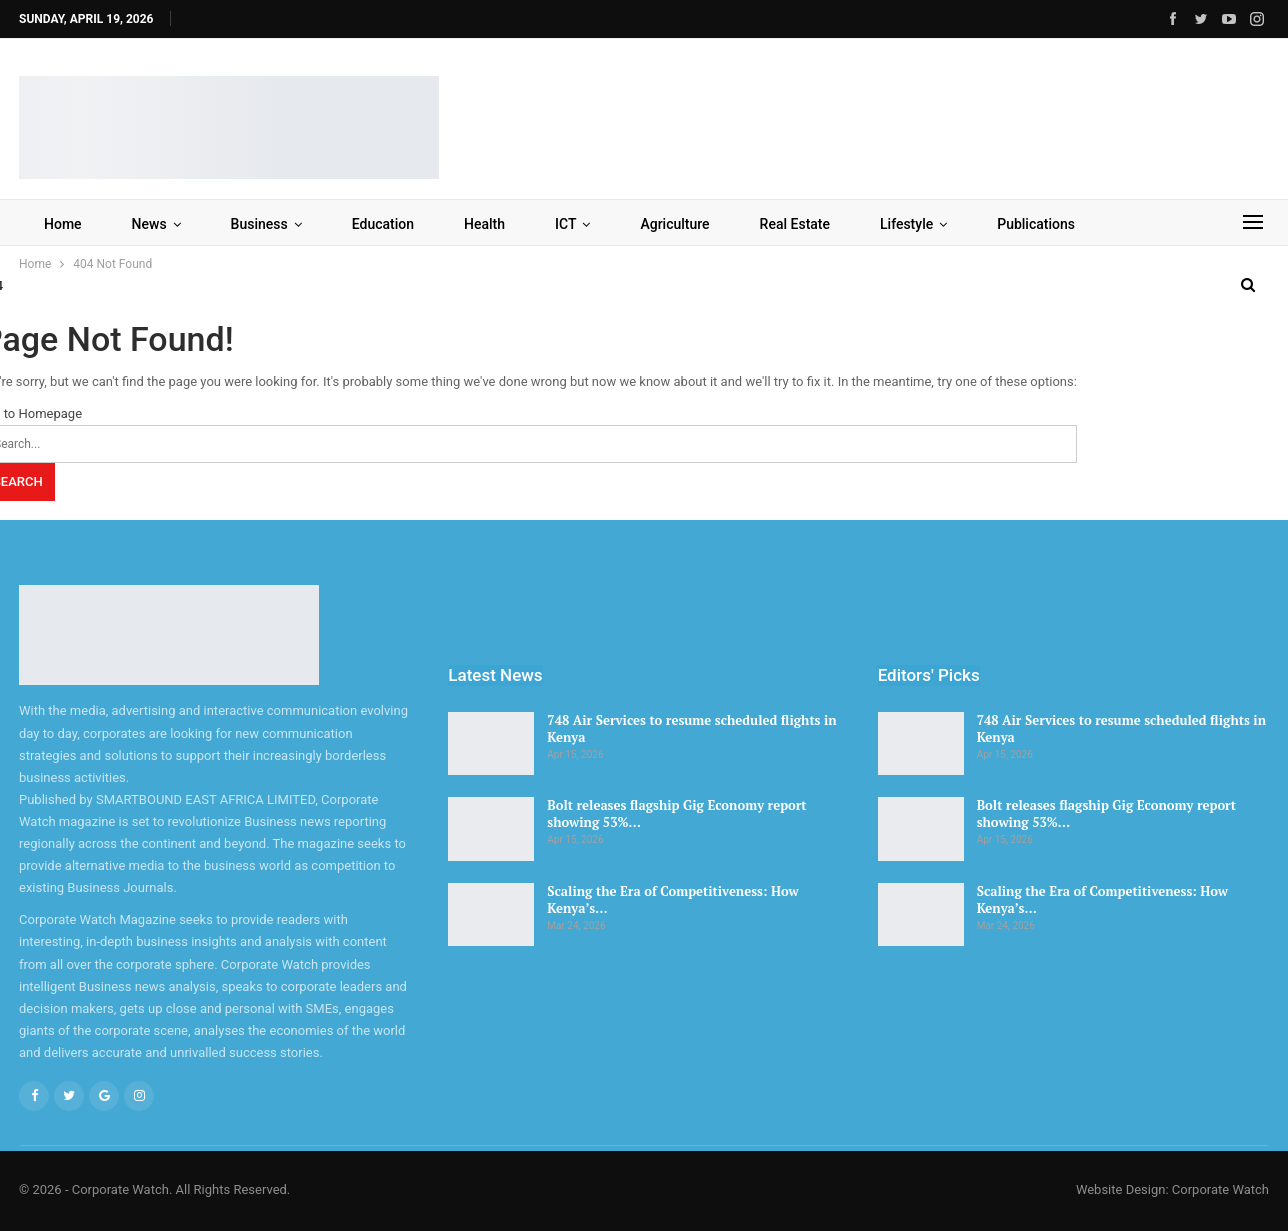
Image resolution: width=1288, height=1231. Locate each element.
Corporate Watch (1220, 1189)
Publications (1036, 224)
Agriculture (674, 224)
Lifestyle (906, 224)
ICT (565, 224)
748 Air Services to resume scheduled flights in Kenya (691, 728)
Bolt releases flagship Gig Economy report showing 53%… (676, 813)
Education (383, 224)
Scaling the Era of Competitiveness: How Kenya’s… (672, 899)
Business (259, 224)
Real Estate (795, 224)
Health (484, 224)
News (149, 224)
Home (63, 224)
